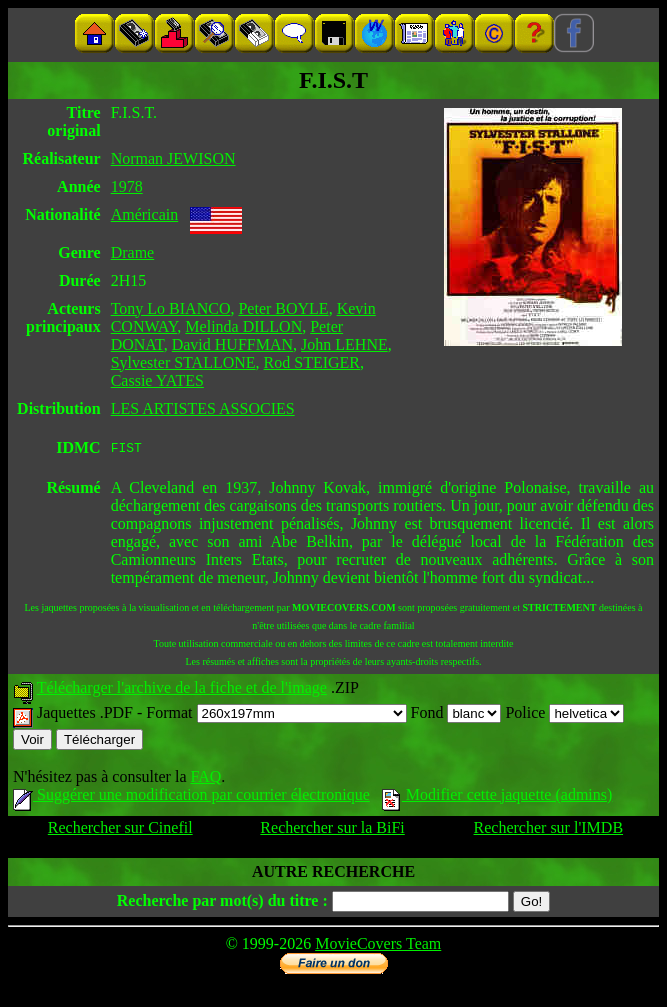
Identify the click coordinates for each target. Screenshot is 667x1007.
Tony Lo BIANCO (171, 308)
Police (564, 715)
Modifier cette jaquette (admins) (497, 797)
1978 (127, 186)
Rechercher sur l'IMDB (549, 830)
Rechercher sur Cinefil (120, 830)
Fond (456, 715)
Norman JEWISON (173, 158)
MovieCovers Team (378, 946)
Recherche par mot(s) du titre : (222, 903)
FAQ (205, 779)
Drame (133, 252)
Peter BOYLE (283, 308)
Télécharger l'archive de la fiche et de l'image (182, 690)
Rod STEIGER (312, 362)
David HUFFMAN (232, 344)
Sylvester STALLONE (183, 362)
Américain (145, 214)
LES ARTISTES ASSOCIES (203, 408)
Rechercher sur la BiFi (332, 830)
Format (276, 715)
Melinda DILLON (243, 326)
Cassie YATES (157, 380)
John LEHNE (344, 344)
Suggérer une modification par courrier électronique (191, 797)
